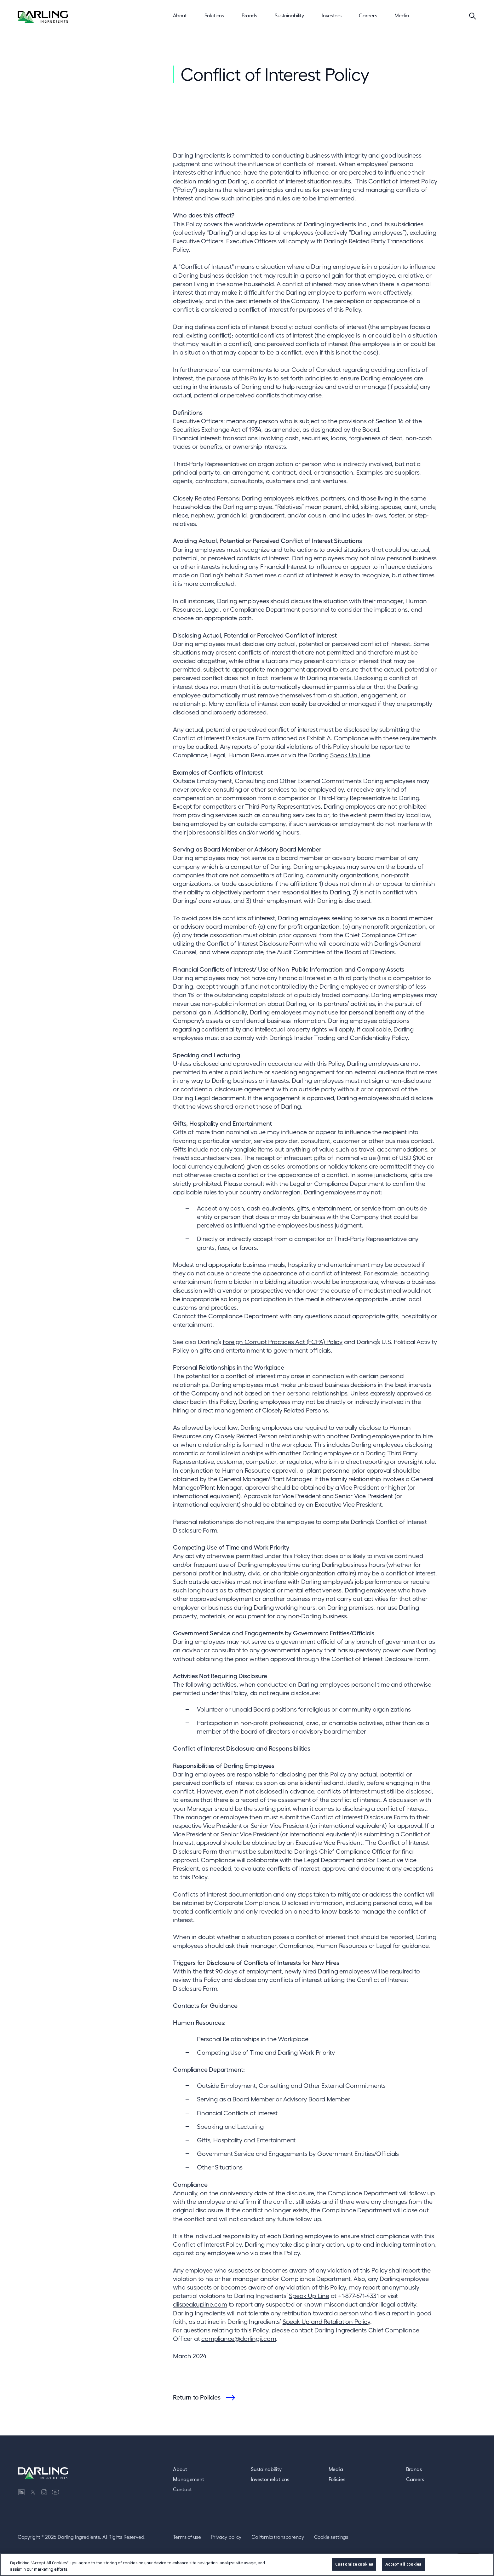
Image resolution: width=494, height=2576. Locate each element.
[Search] (472, 16)
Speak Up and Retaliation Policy (326, 2321)
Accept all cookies (403, 2567)
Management (188, 2479)
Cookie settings (331, 2537)
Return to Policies (196, 2397)
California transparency (277, 2537)
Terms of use (187, 2537)
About (180, 2469)
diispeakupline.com (200, 2304)
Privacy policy (226, 2537)
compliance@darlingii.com (238, 2338)
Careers (415, 2479)
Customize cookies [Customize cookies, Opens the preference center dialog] (354, 2567)
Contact (182, 2489)
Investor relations (270, 2479)
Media (336, 2469)
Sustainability (266, 2469)
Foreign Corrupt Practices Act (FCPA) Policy (282, 1341)
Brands (414, 2469)
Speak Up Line (350, 755)
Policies (337, 2479)
